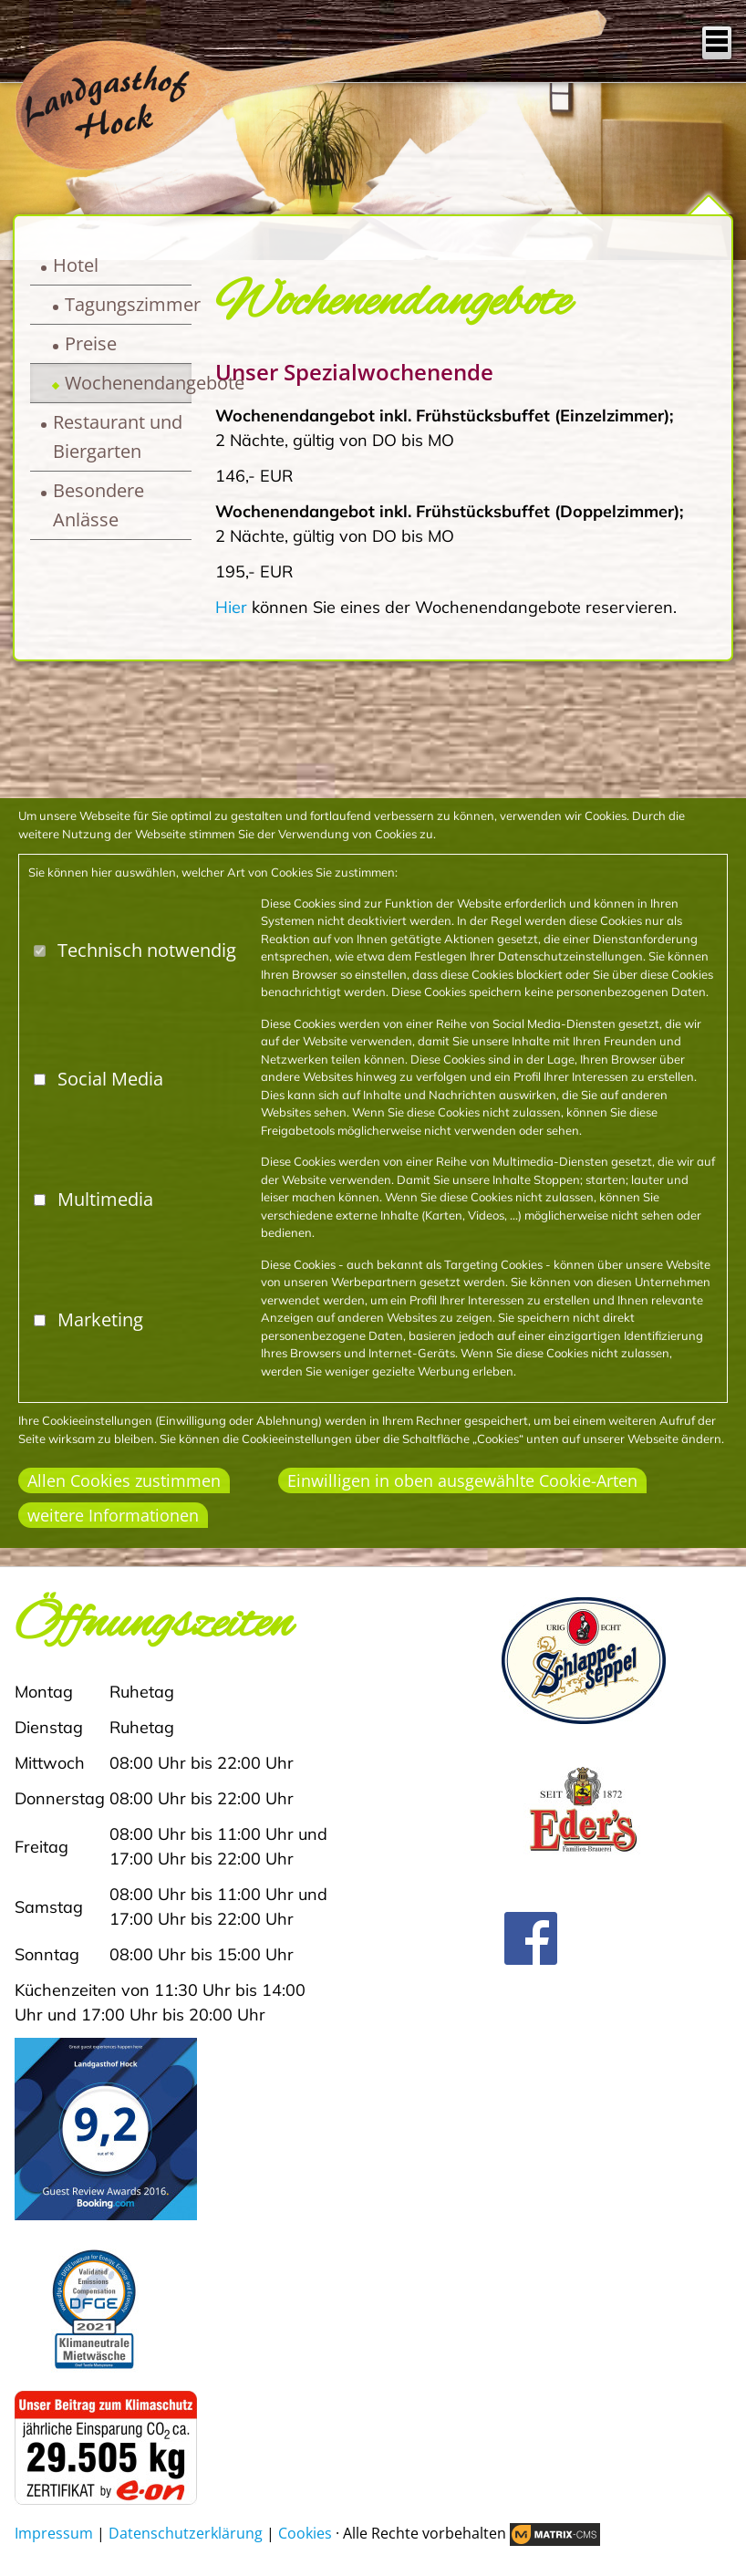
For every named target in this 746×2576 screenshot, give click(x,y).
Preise (91, 343)
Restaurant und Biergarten (117, 436)
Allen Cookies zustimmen (124, 1480)
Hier (231, 607)
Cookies (305, 2533)
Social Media (110, 1078)
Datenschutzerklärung (186, 2533)
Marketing (100, 1319)
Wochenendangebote (128, 382)
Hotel (75, 265)
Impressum (54, 2533)
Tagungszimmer (128, 304)
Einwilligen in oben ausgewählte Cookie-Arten (462, 1480)
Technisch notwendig (146, 950)
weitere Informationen (113, 1515)
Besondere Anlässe (98, 505)
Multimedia (105, 1199)
